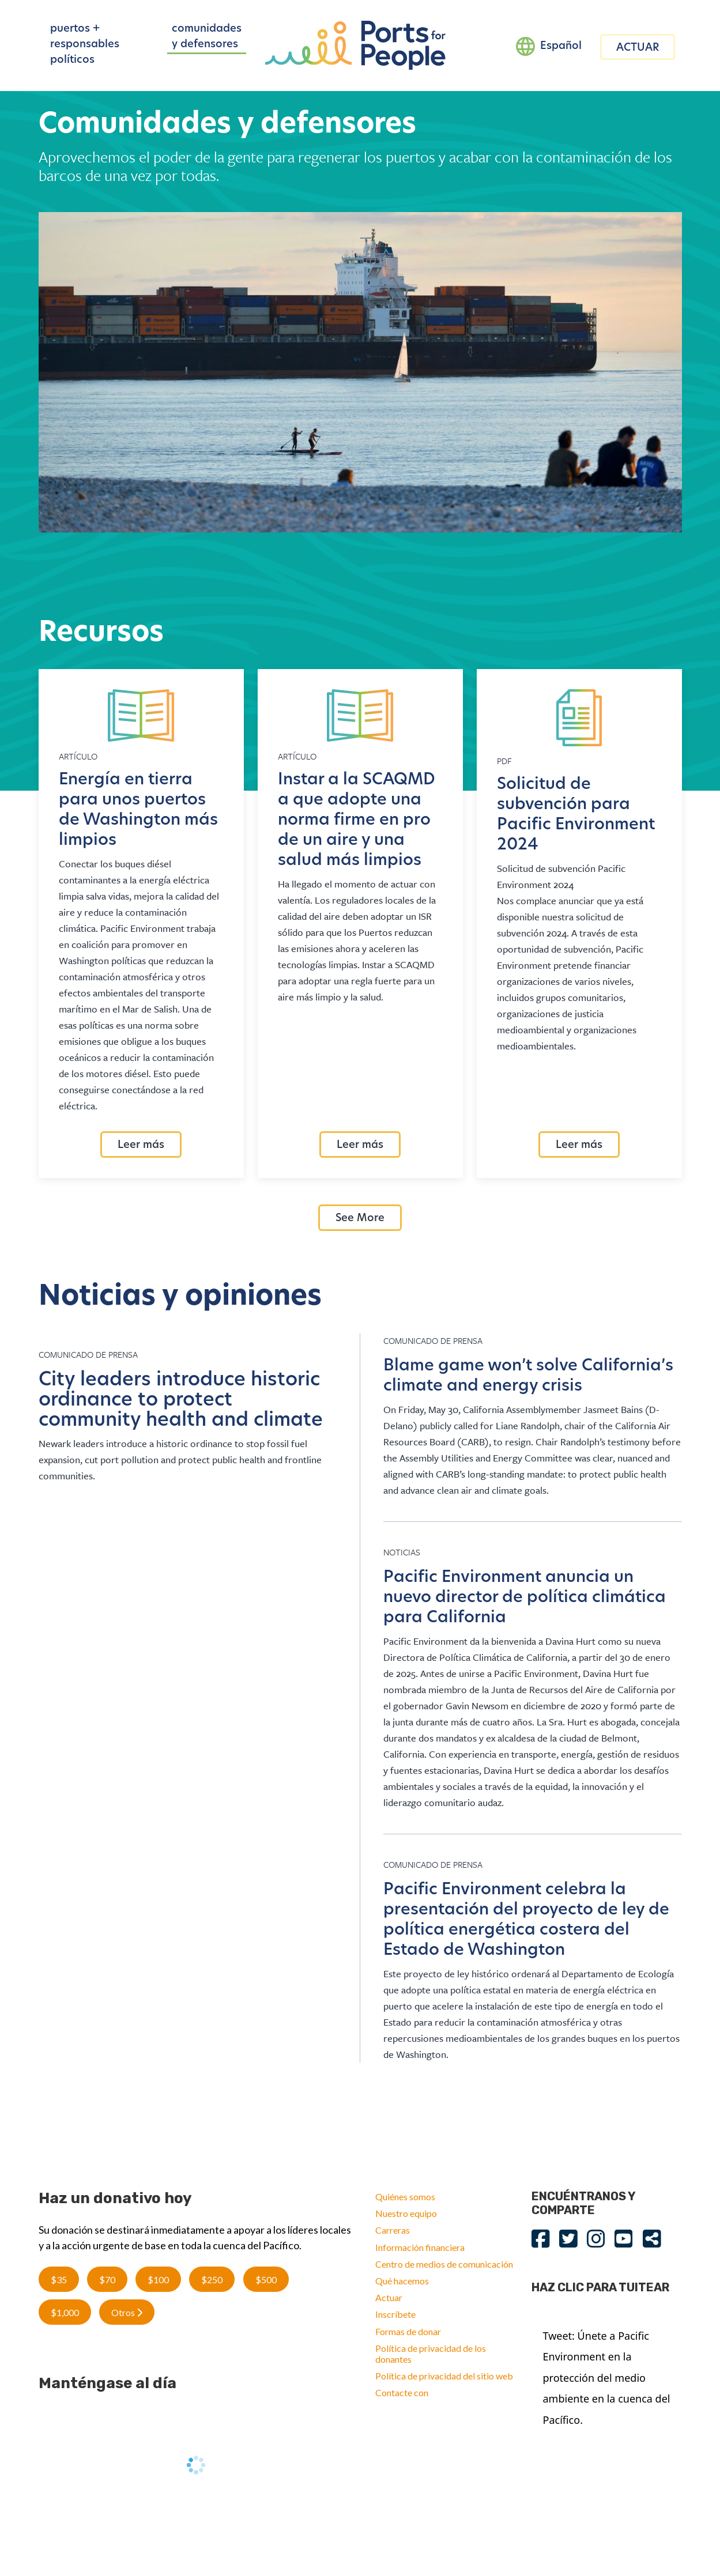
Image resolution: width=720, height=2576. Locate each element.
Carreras (392, 2229)
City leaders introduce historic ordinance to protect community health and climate (181, 1400)
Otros (126, 2312)
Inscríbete (395, 2314)
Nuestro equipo (406, 2213)
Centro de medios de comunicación (444, 2263)
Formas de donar (408, 2331)
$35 (59, 2279)
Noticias (401, 1552)
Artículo (78, 756)
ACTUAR (637, 48)
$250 (212, 2279)
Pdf (504, 760)
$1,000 (65, 2312)
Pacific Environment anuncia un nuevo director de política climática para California (524, 1598)
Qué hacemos (402, 2280)
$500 (266, 2279)
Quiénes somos (405, 2196)
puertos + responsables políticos (84, 45)
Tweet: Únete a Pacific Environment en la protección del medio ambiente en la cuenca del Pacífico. (606, 2378)
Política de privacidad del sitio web (444, 2375)
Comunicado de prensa (88, 1354)
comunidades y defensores (207, 37)
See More (360, 1218)
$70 (107, 2279)
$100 (158, 2279)
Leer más (141, 1145)
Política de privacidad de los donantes (430, 2354)
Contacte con (401, 2392)
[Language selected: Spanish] (549, 47)
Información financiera (420, 2247)
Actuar (388, 2297)
